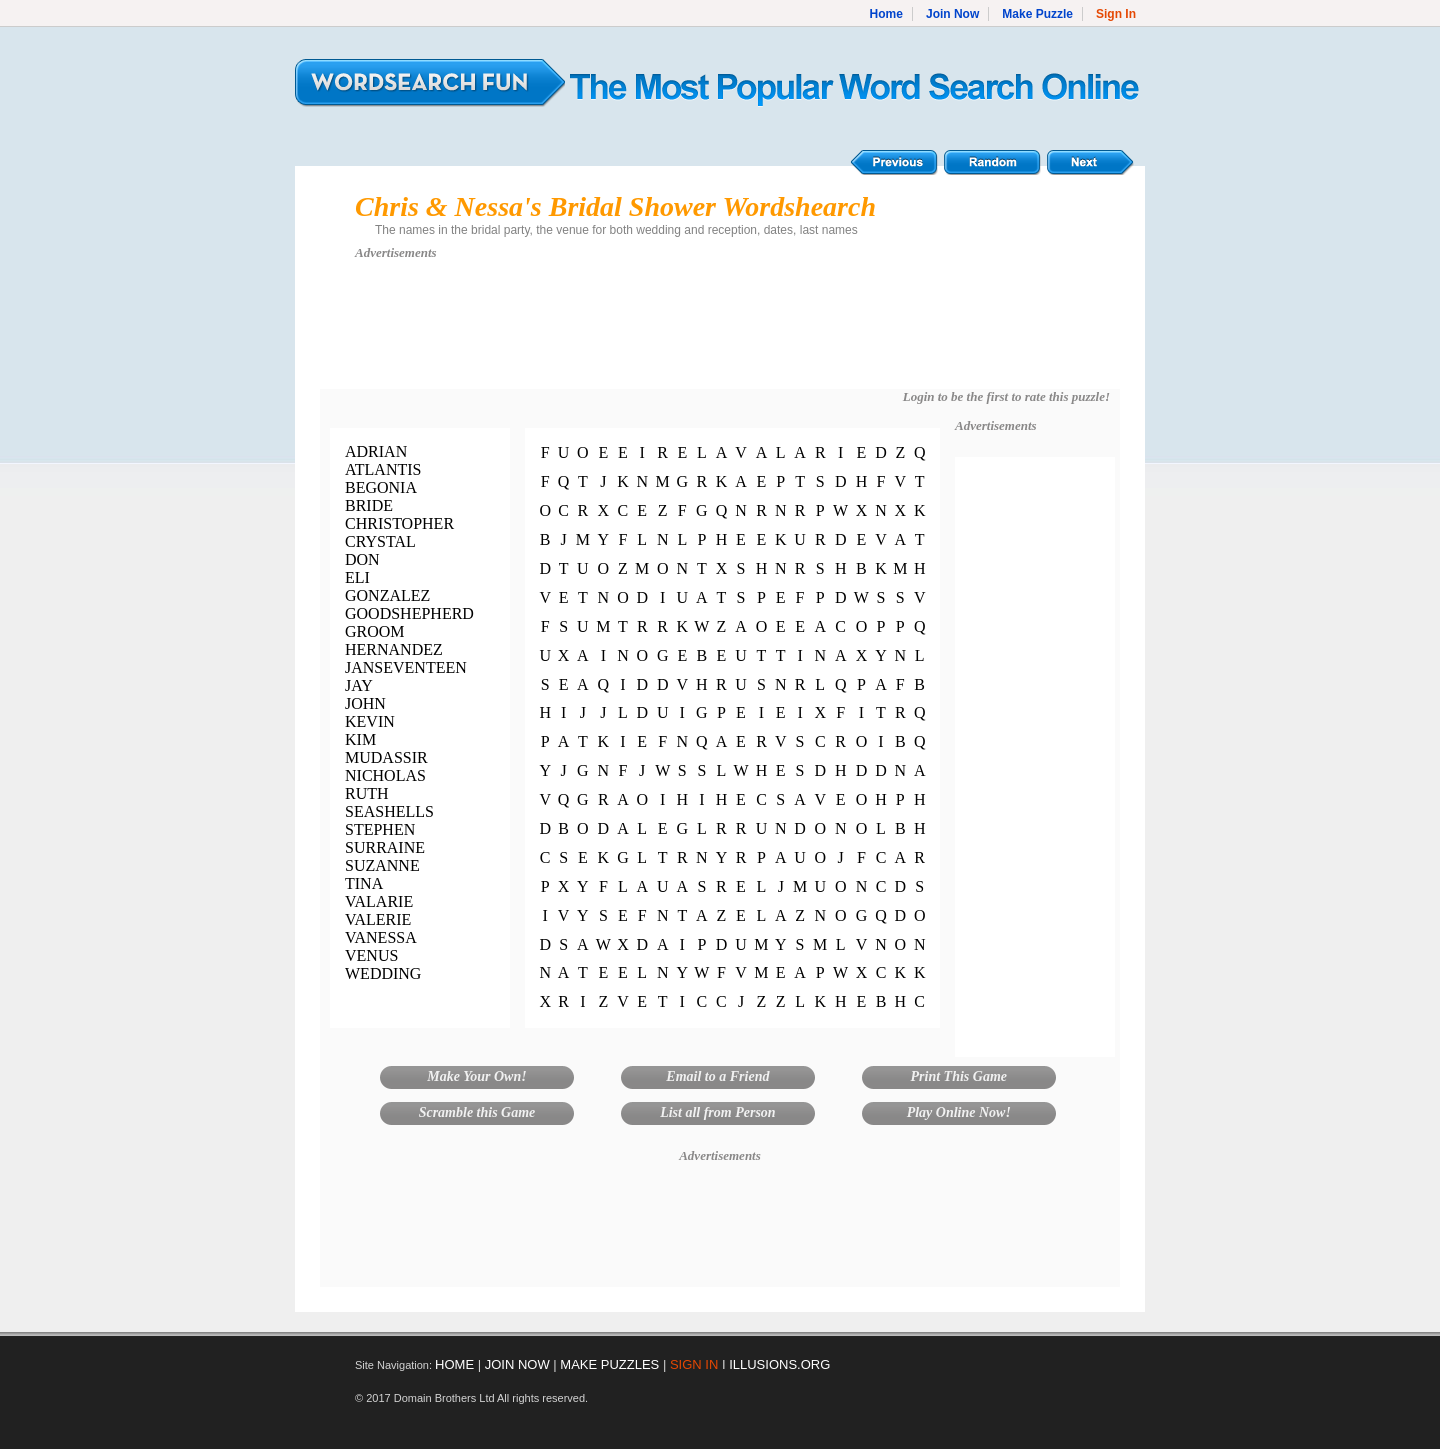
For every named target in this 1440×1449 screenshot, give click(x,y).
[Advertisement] (720, 334)
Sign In (1116, 14)
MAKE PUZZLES (609, 1364)
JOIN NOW (517, 1364)
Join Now (952, 14)
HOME (454, 1364)
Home (886, 14)
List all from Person (718, 1112)
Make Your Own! (476, 1076)
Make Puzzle (1037, 14)
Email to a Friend (717, 1076)
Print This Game (959, 1076)
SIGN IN (694, 1364)
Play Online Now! (959, 1112)
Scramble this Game (477, 1112)
